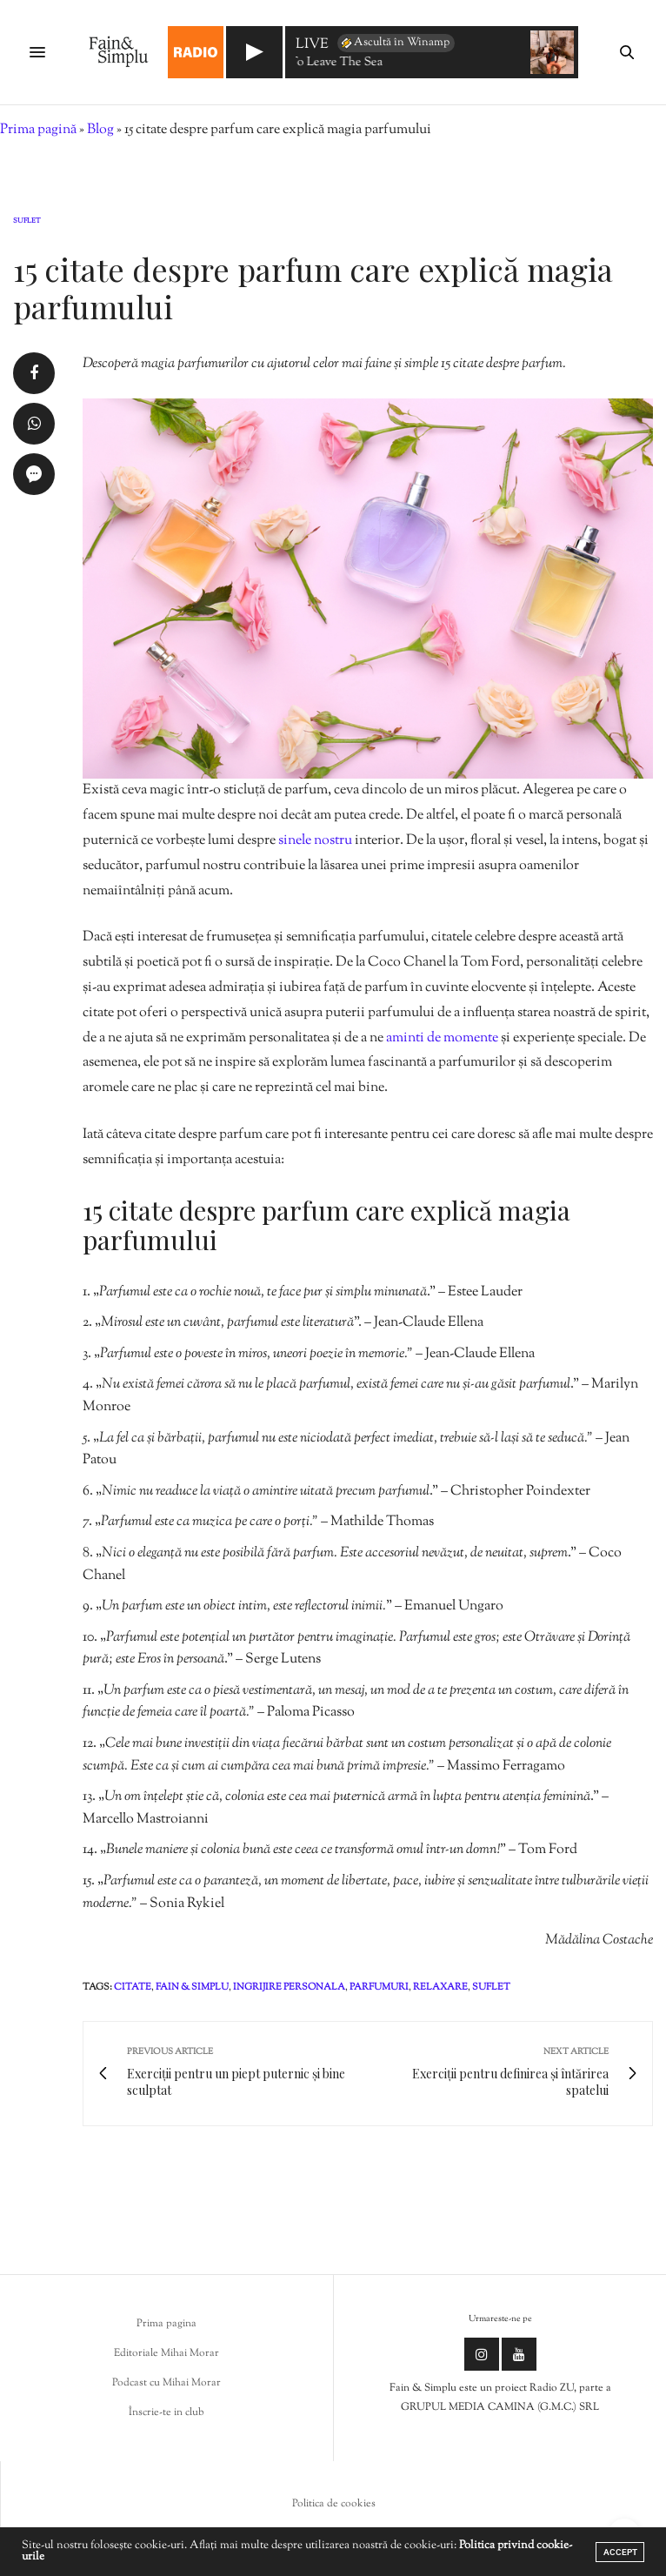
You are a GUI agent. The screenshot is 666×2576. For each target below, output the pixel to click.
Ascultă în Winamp (394, 42)
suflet (491, 1987)
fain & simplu (192, 1987)
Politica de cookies (334, 2504)
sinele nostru (315, 841)
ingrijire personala (289, 1987)
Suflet (27, 220)
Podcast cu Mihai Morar (166, 2383)
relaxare (440, 1987)
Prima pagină (38, 130)
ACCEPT (620, 2552)
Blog (100, 130)
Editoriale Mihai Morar (166, 2353)
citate (132, 1987)
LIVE (312, 46)
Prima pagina (166, 2324)
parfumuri (379, 1987)
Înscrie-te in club (166, 2412)
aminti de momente (442, 1038)
